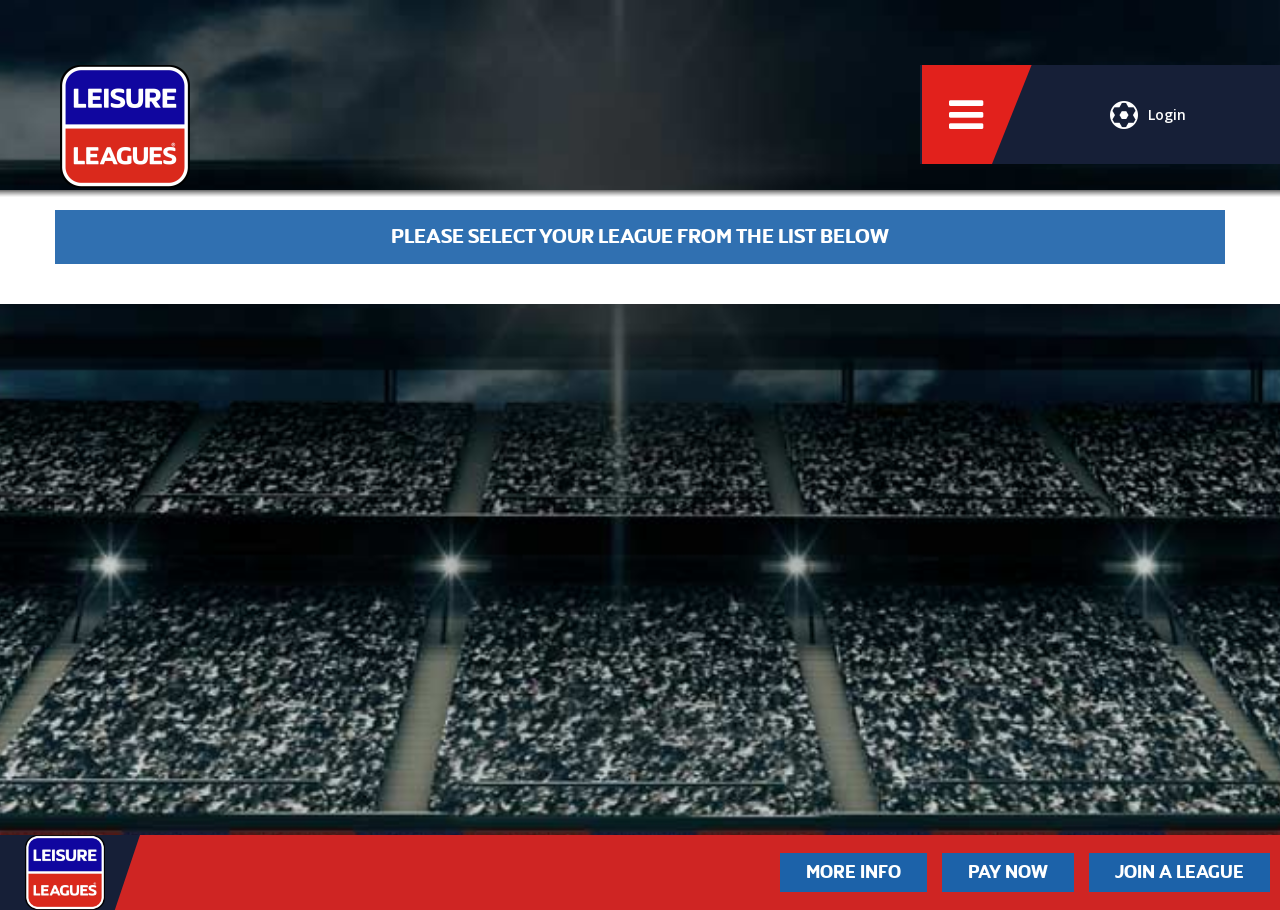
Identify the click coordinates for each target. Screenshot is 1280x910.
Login (1148, 115)
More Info (853, 872)
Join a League (1179, 872)
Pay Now (1008, 872)
